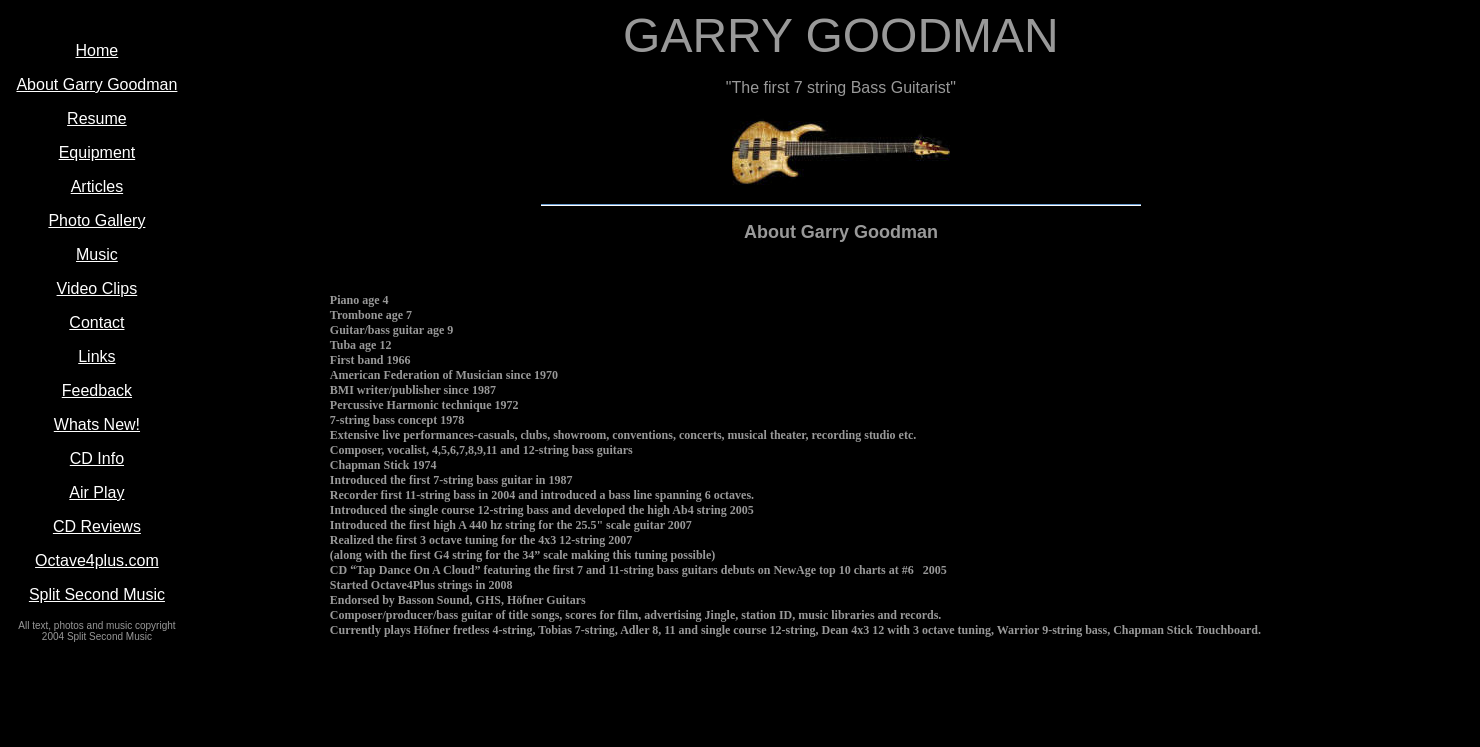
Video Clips (97, 288)
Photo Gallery (96, 220)
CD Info (97, 458)
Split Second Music (97, 594)
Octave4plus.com (97, 560)
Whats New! (97, 424)
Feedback (97, 390)
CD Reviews (97, 526)
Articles (97, 186)
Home (97, 50)
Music (97, 254)
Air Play (96, 492)
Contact (96, 322)
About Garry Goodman (96, 84)
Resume (97, 118)
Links (96, 356)
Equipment (97, 152)
